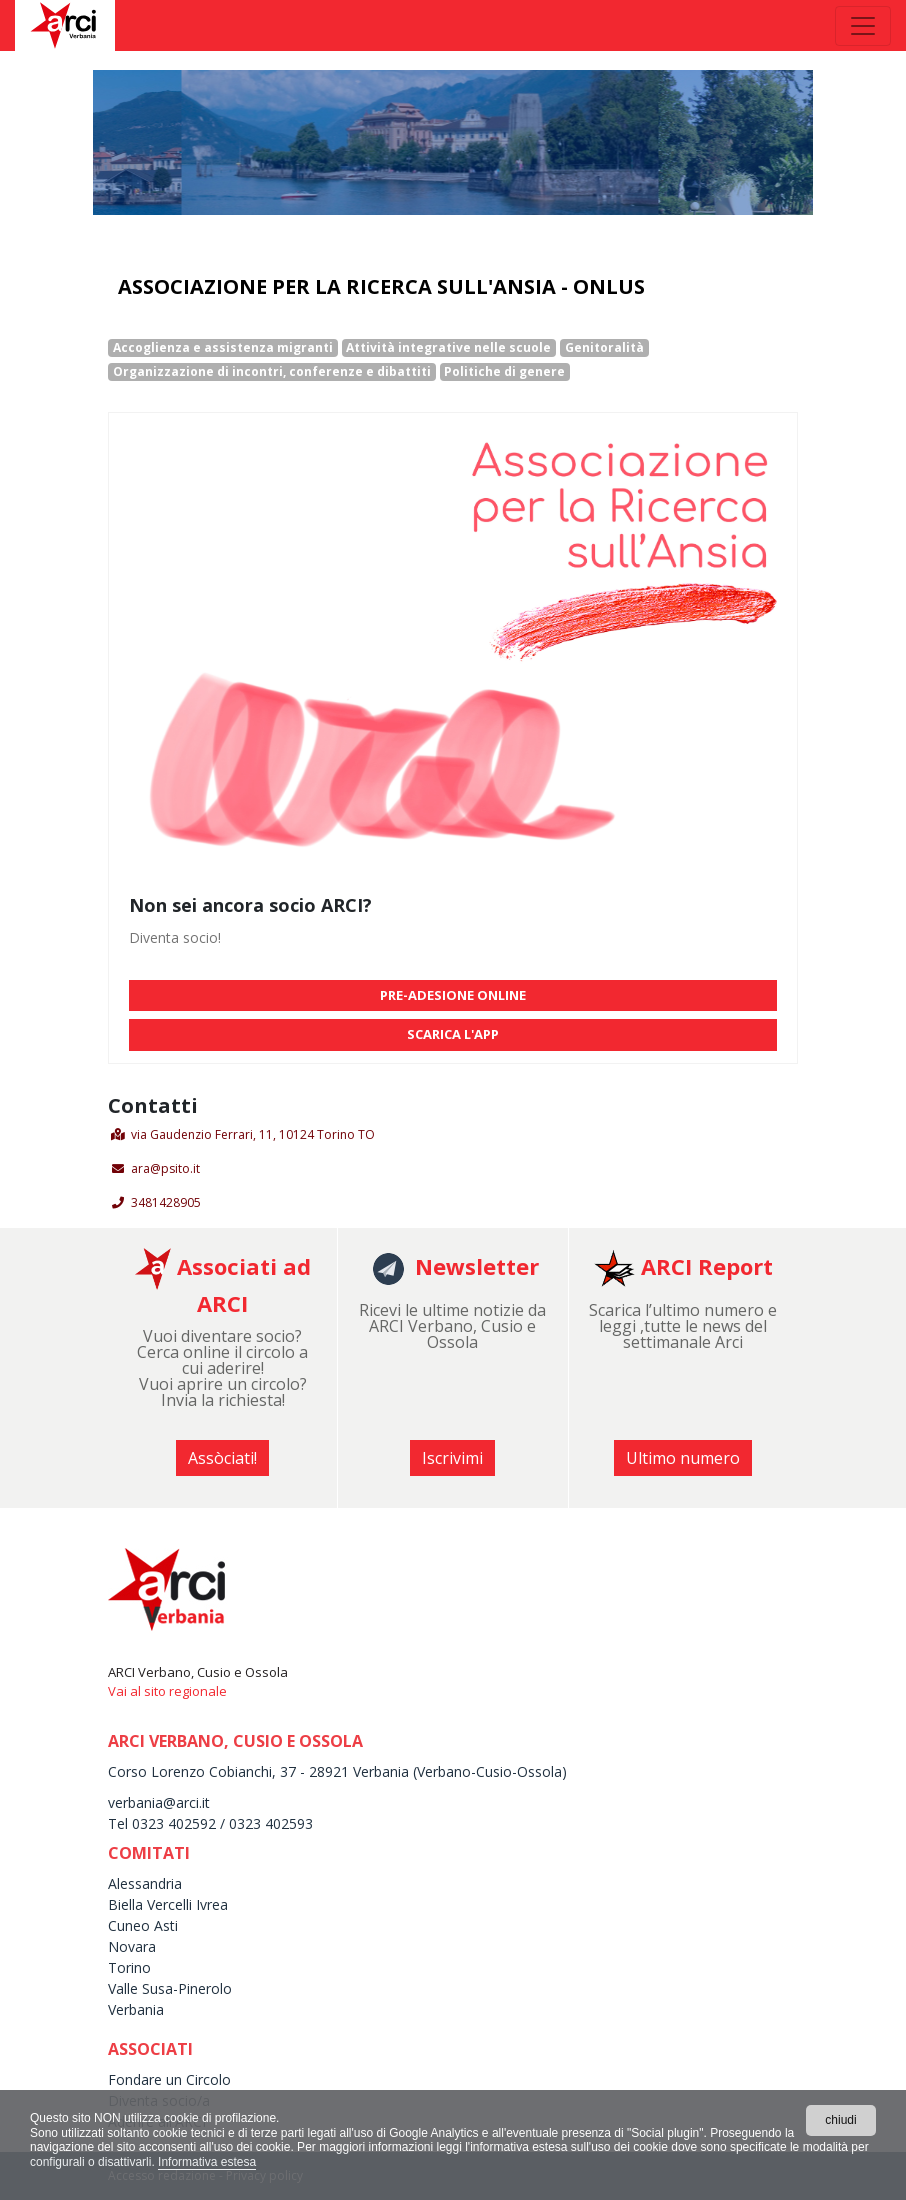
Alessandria (145, 1883)
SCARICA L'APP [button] (453, 1034)
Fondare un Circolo (169, 2079)
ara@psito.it (165, 1168)
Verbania (136, 2009)
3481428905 (166, 1202)
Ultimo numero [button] (683, 1458)
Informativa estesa (207, 2162)
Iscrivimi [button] (452, 1458)
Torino (129, 1967)
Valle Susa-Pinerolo (170, 1988)
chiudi (840, 2120)
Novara (132, 1946)
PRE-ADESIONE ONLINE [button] (453, 995)
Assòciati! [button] (222, 1458)
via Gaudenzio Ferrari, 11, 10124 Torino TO (253, 1134)
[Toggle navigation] (863, 26)
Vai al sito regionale (167, 1691)
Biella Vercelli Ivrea (168, 1904)
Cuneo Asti (143, 1925)
